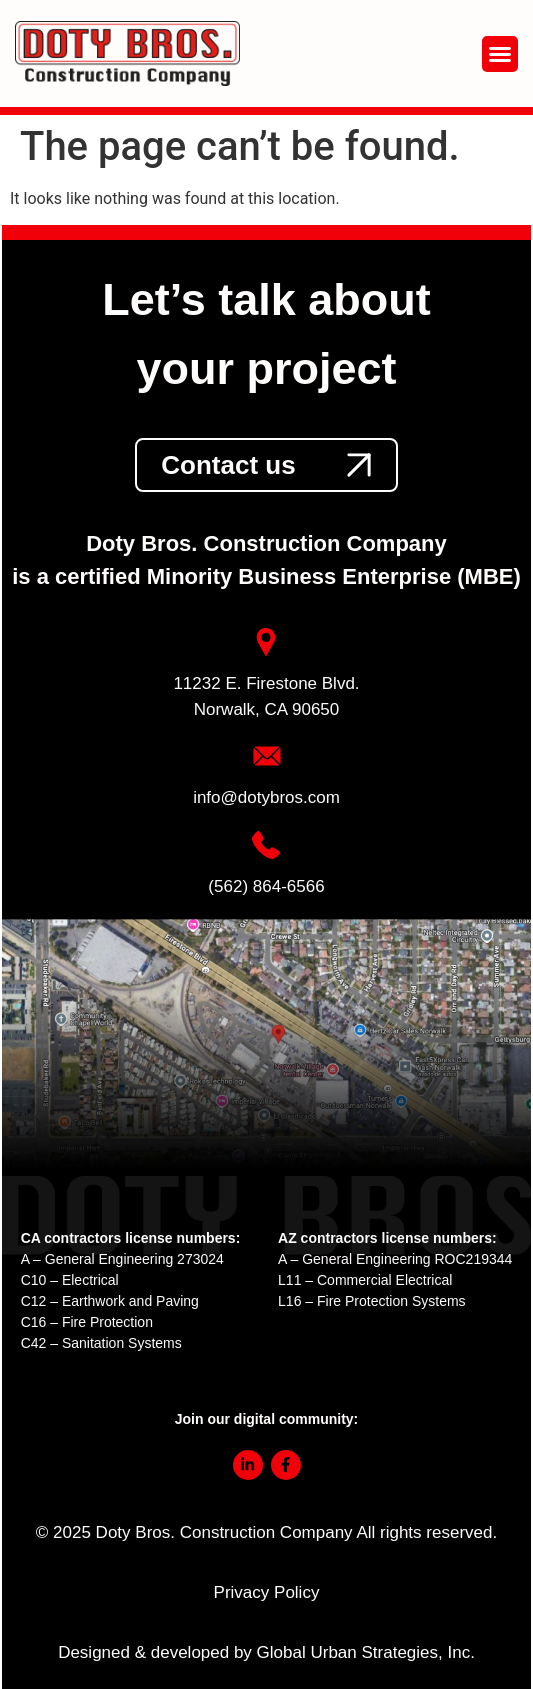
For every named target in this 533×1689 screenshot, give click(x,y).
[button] (500, 54)
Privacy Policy (267, 1592)
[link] (266, 465)
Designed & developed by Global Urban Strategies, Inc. (266, 1652)
